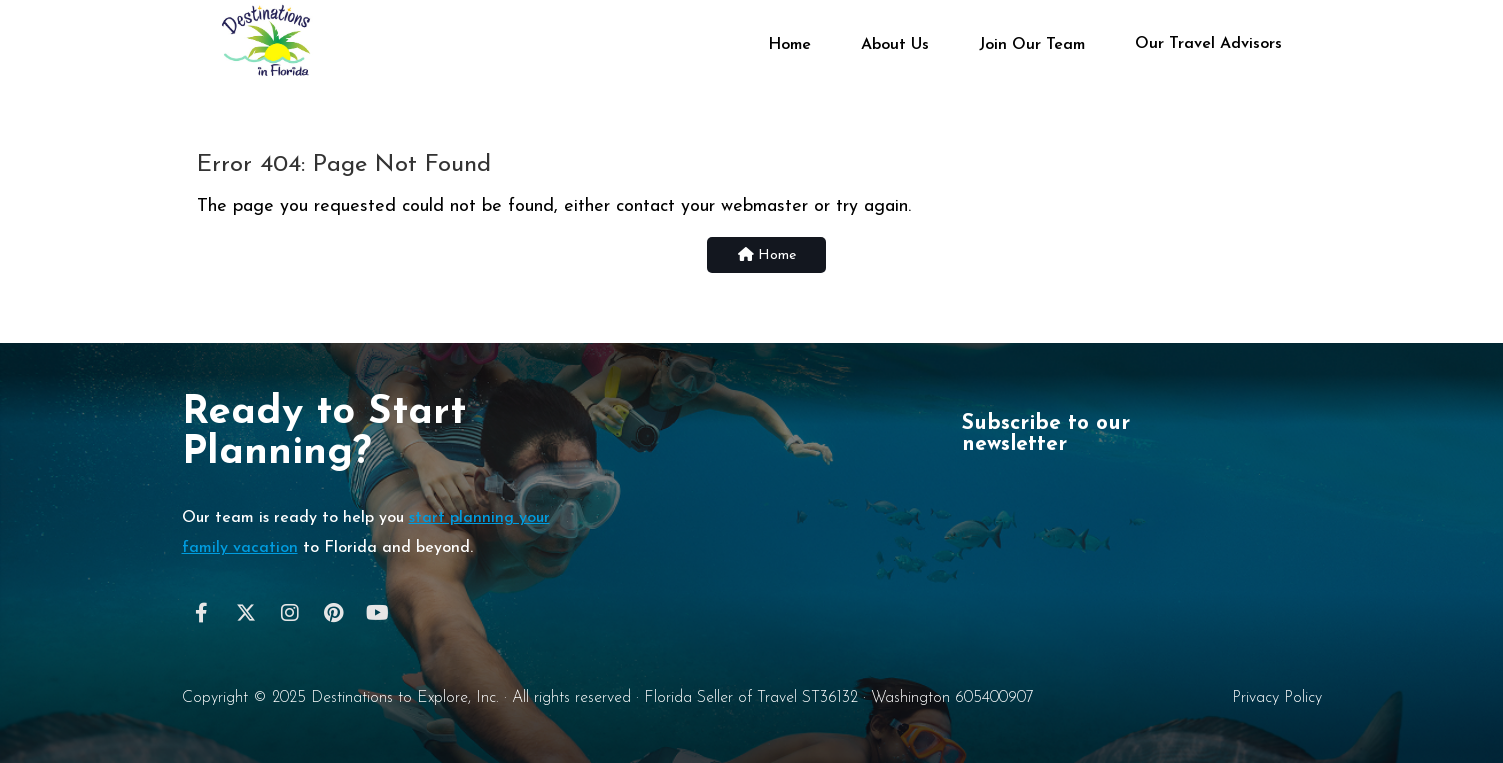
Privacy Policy (1277, 698)
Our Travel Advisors (1208, 43)
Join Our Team (1032, 44)
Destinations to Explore (389, 698)
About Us (895, 44)
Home (789, 44)
